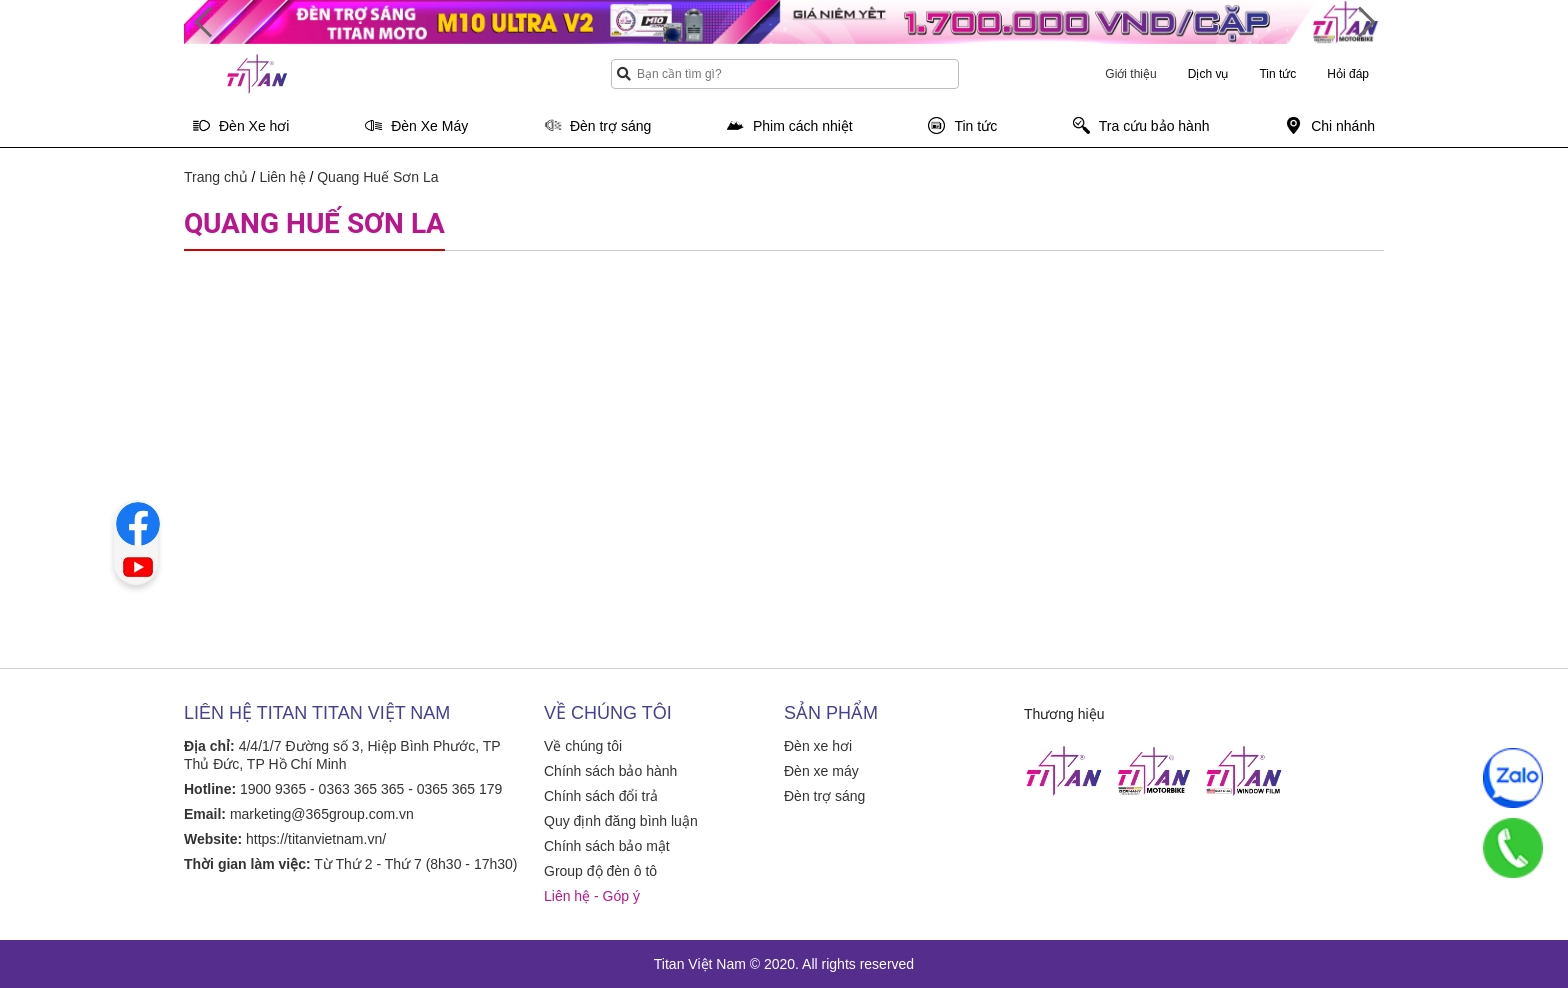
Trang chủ (216, 177)
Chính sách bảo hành (610, 771)
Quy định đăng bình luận (621, 821)
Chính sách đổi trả (601, 796)
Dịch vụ (1208, 74)
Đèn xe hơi (818, 746)
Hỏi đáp (1348, 74)
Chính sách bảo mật (607, 846)
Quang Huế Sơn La (377, 177)
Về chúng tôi (583, 746)
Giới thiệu (1130, 74)
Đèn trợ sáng (824, 796)
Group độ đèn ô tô (600, 871)
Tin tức (1277, 74)
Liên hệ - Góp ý (592, 896)
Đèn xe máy (821, 771)
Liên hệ (282, 177)
